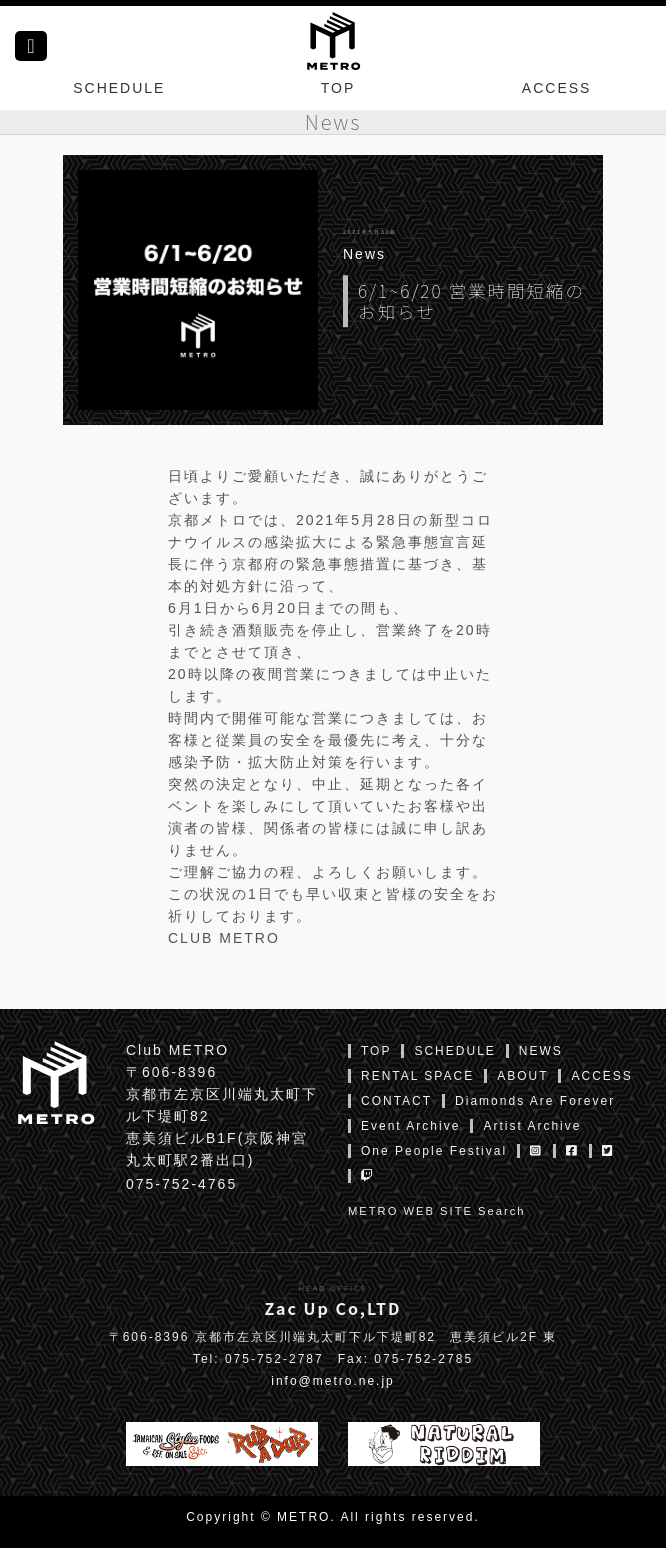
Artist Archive (532, 1126)
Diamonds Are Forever (535, 1101)
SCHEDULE (119, 88)
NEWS (541, 1051)
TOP (338, 88)
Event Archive (410, 1126)
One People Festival (434, 1151)
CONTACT (396, 1101)
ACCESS (557, 88)
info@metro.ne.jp (333, 1381)
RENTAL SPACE (417, 1076)
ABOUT (522, 1076)
